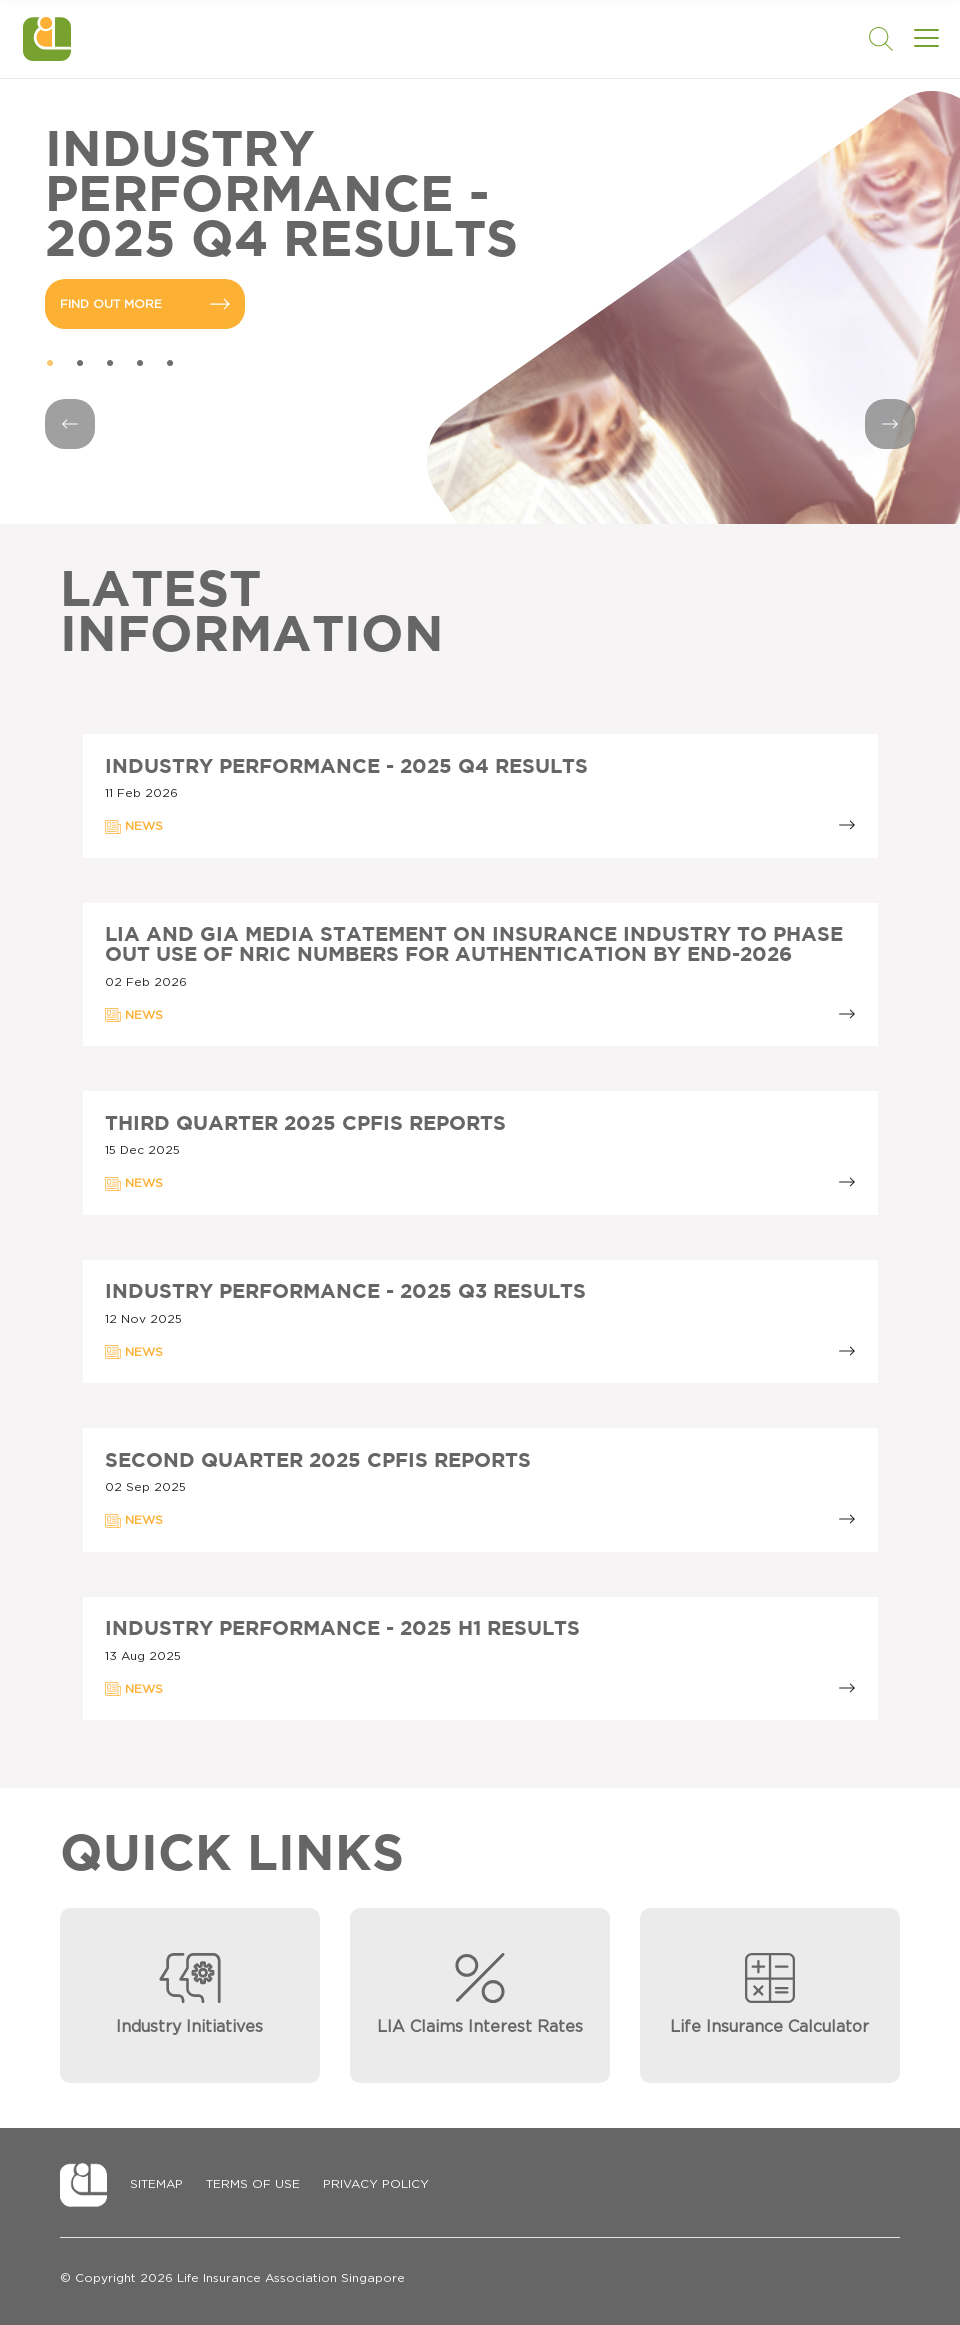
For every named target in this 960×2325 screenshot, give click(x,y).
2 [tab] (80, 364)
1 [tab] (50, 364)
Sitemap (156, 2184)
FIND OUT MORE (145, 304)
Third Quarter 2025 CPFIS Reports (305, 1124)
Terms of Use (253, 2184)
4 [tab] (140, 364)
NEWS (134, 827)
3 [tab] (110, 364)
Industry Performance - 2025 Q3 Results (345, 1292)
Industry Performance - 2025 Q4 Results (346, 767)
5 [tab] (170, 364)
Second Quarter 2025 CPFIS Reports (318, 1461)
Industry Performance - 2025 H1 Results (342, 1629)
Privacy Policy (376, 2184)
